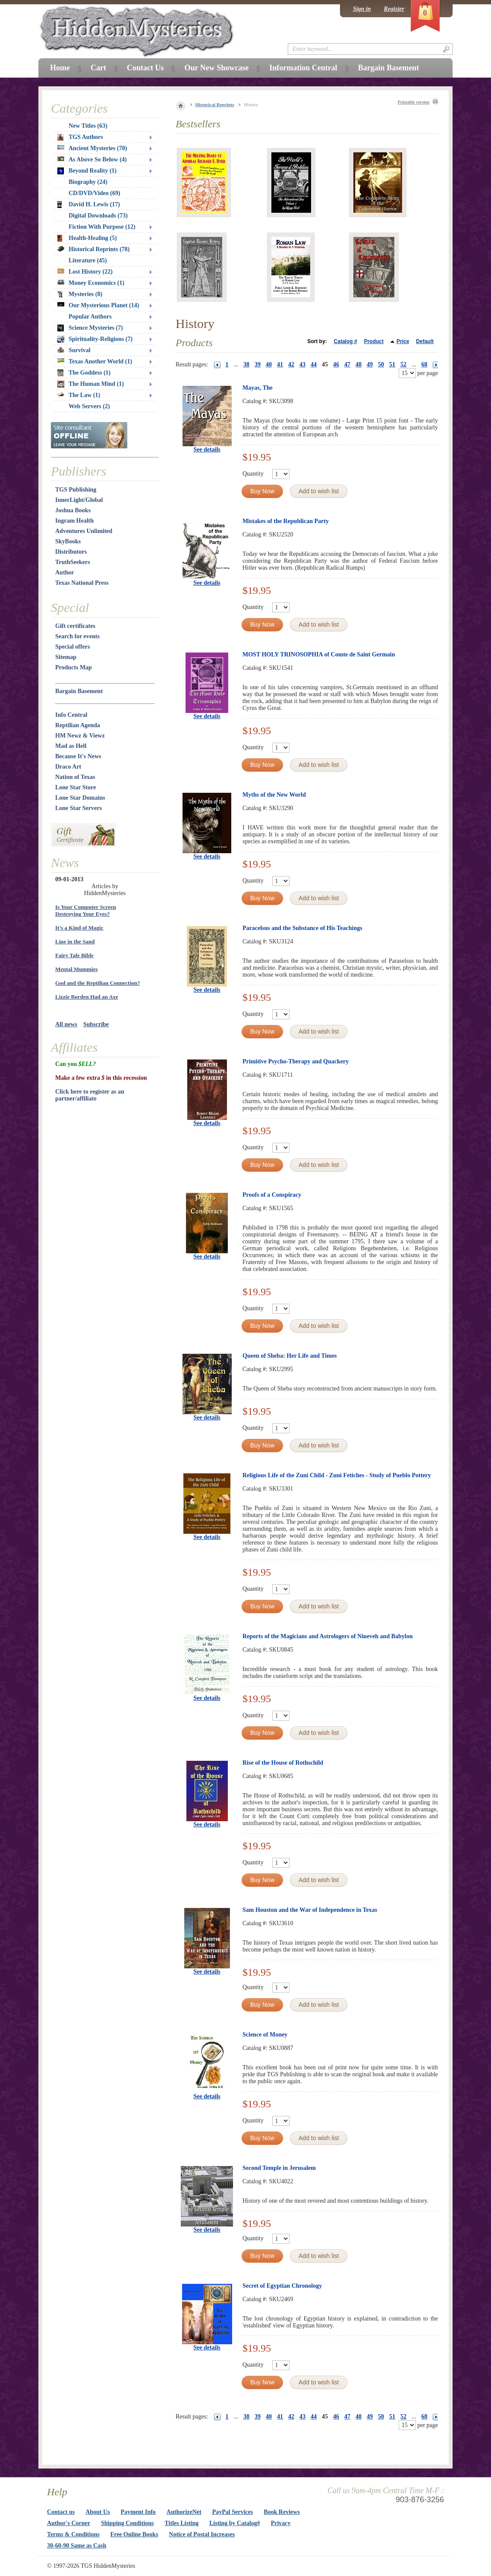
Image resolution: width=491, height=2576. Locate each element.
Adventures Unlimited (83, 531)
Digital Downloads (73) (98, 215)
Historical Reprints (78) (93, 249)
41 (280, 364)
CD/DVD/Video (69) (94, 193)
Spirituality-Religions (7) (94, 339)
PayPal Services (232, 2512)
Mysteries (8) (79, 294)
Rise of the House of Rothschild (282, 1762)
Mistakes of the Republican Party (285, 521)
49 (370, 364)
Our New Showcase (216, 67)
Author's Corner (68, 2523)
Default (425, 341)
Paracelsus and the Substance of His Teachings (302, 928)
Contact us (61, 2512)
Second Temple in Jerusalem (279, 2168)
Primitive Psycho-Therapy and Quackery (295, 1061)
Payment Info (138, 2512)
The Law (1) (78, 395)
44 (314, 364)
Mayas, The (257, 388)
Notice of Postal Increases (202, 2534)
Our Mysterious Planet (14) (98, 305)
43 (302, 364)
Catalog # (345, 341)
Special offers (72, 646)
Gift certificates (75, 626)
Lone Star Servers (78, 808)
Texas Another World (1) (94, 361)
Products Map (73, 667)
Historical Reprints (214, 104)
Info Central (71, 715)
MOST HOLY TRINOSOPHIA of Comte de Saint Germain (318, 654)
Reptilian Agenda (77, 725)
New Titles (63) (88, 126)
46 (336, 364)
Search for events (77, 636)
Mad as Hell (70, 746)
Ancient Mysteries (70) (92, 148)
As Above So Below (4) (92, 159)
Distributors (71, 552)
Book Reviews (282, 2512)
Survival (74, 350)
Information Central (303, 67)
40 (269, 364)
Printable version (413, 102)
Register (394, 9)
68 (425, 364)
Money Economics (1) (90, 283)
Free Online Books (134, 2534)
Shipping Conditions (127, 2523)
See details (206, 449)
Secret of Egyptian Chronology (282, 2286)
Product (374, 341)
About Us (97, 2512)
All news (66, 1024)
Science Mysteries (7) (90, 328)
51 (392, 364)
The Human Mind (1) (90, 384)
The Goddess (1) (83, 372)
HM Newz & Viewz (80, 735)
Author (64, 572)
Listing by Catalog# (234, 2523)
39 (258, 364)
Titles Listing (182, 2523)
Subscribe (96, 1024)
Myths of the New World (274, 794)
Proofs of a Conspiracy (271, 1195)
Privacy (281, 2523)
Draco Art (68, 766)
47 (347, 364)
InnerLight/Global (79, 500)
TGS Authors (80, 137)
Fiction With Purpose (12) (102, 227)
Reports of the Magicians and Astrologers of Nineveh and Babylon (327, 1636)
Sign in (362, 9)
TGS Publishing (75, 489)
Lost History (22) (85, 271)
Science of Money (264, 2034)
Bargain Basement (79, 691)
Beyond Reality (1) (86, 170)
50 (381, 364)
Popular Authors (90, 316)
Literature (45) (88, 260)
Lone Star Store (75, 787)
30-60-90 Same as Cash (76, 2545)
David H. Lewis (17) (88, 204)
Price (403, 341)
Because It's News (78, 756)
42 (291, 364)
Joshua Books (73, 510)
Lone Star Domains (80, 798)
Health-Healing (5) (87, 238)
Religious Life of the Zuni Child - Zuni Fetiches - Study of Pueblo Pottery (336, 1475)
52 (403, 364)
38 (246, 364)
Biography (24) (88, 182)
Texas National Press (82, 583)
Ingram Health (74, 520)
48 (359, 364)
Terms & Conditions (73, 2534)
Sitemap (65, 657)
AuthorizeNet (184, 2512)
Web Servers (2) (89, 406)
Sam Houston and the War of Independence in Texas (309, 1910)
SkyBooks (68, 541)
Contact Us (145, 67)
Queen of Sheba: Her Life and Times (289, 1356)
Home (60, 67)
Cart (98, 67)
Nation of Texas (75, 777)
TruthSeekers (72, 562)
